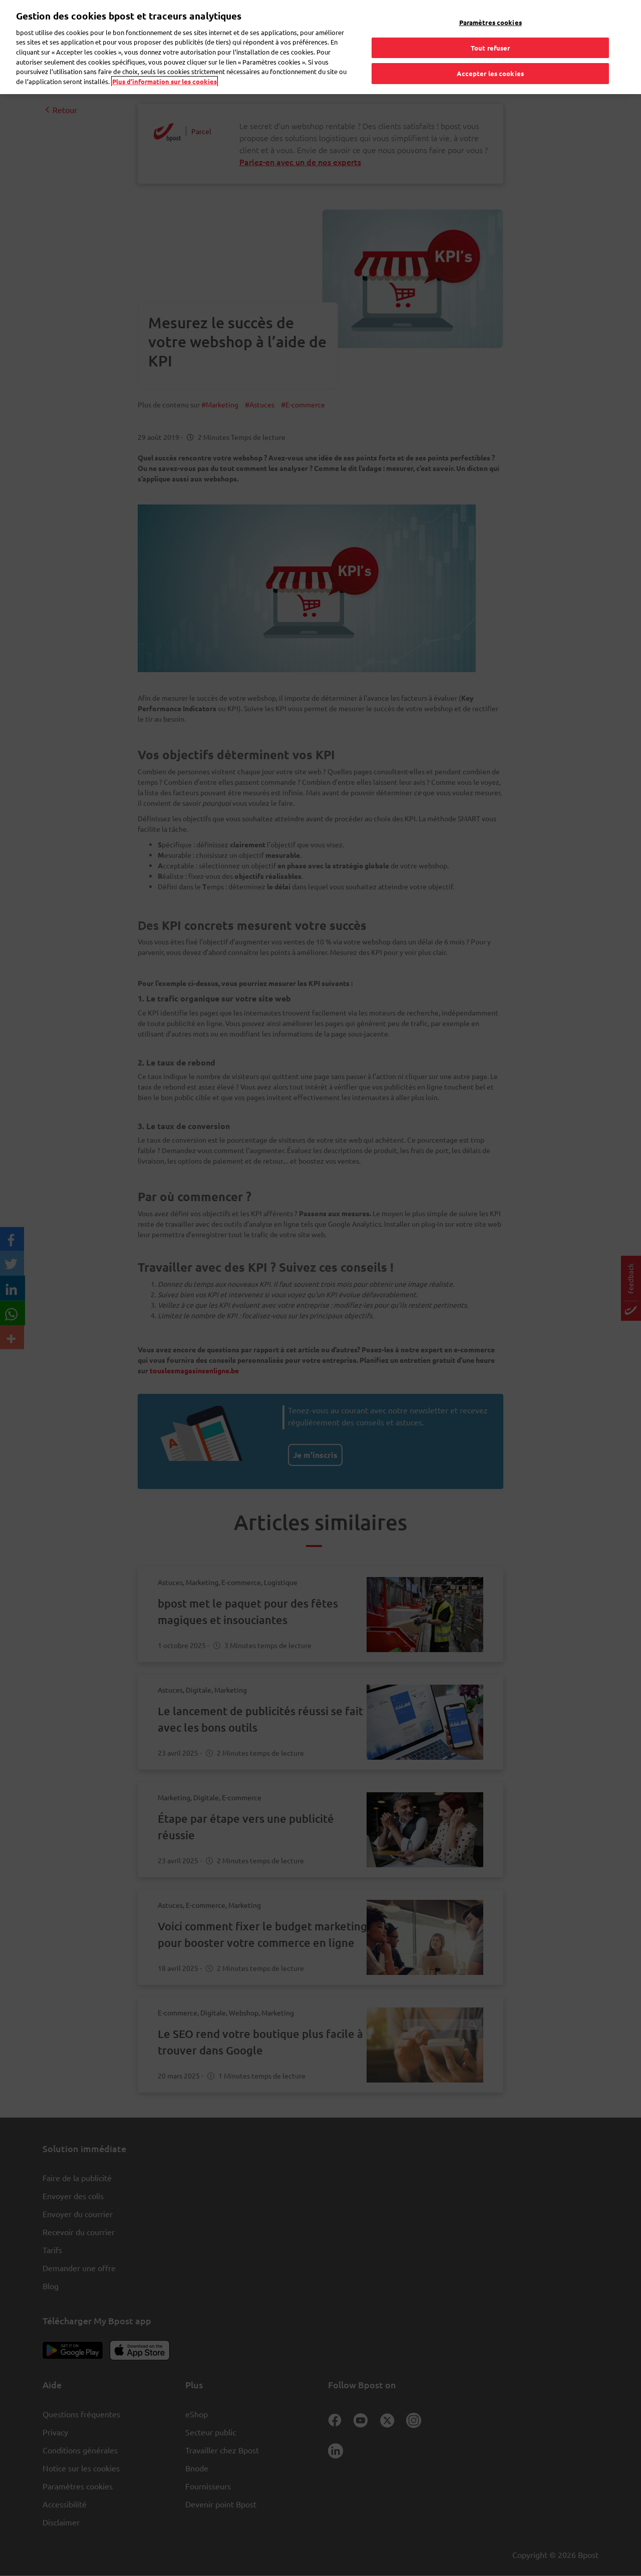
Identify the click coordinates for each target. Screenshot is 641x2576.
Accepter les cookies (490, 73)
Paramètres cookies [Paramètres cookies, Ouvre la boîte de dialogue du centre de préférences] (490, 22)
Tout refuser (490, 48)
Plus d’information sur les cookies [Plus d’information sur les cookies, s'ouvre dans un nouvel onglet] (164, 81)
